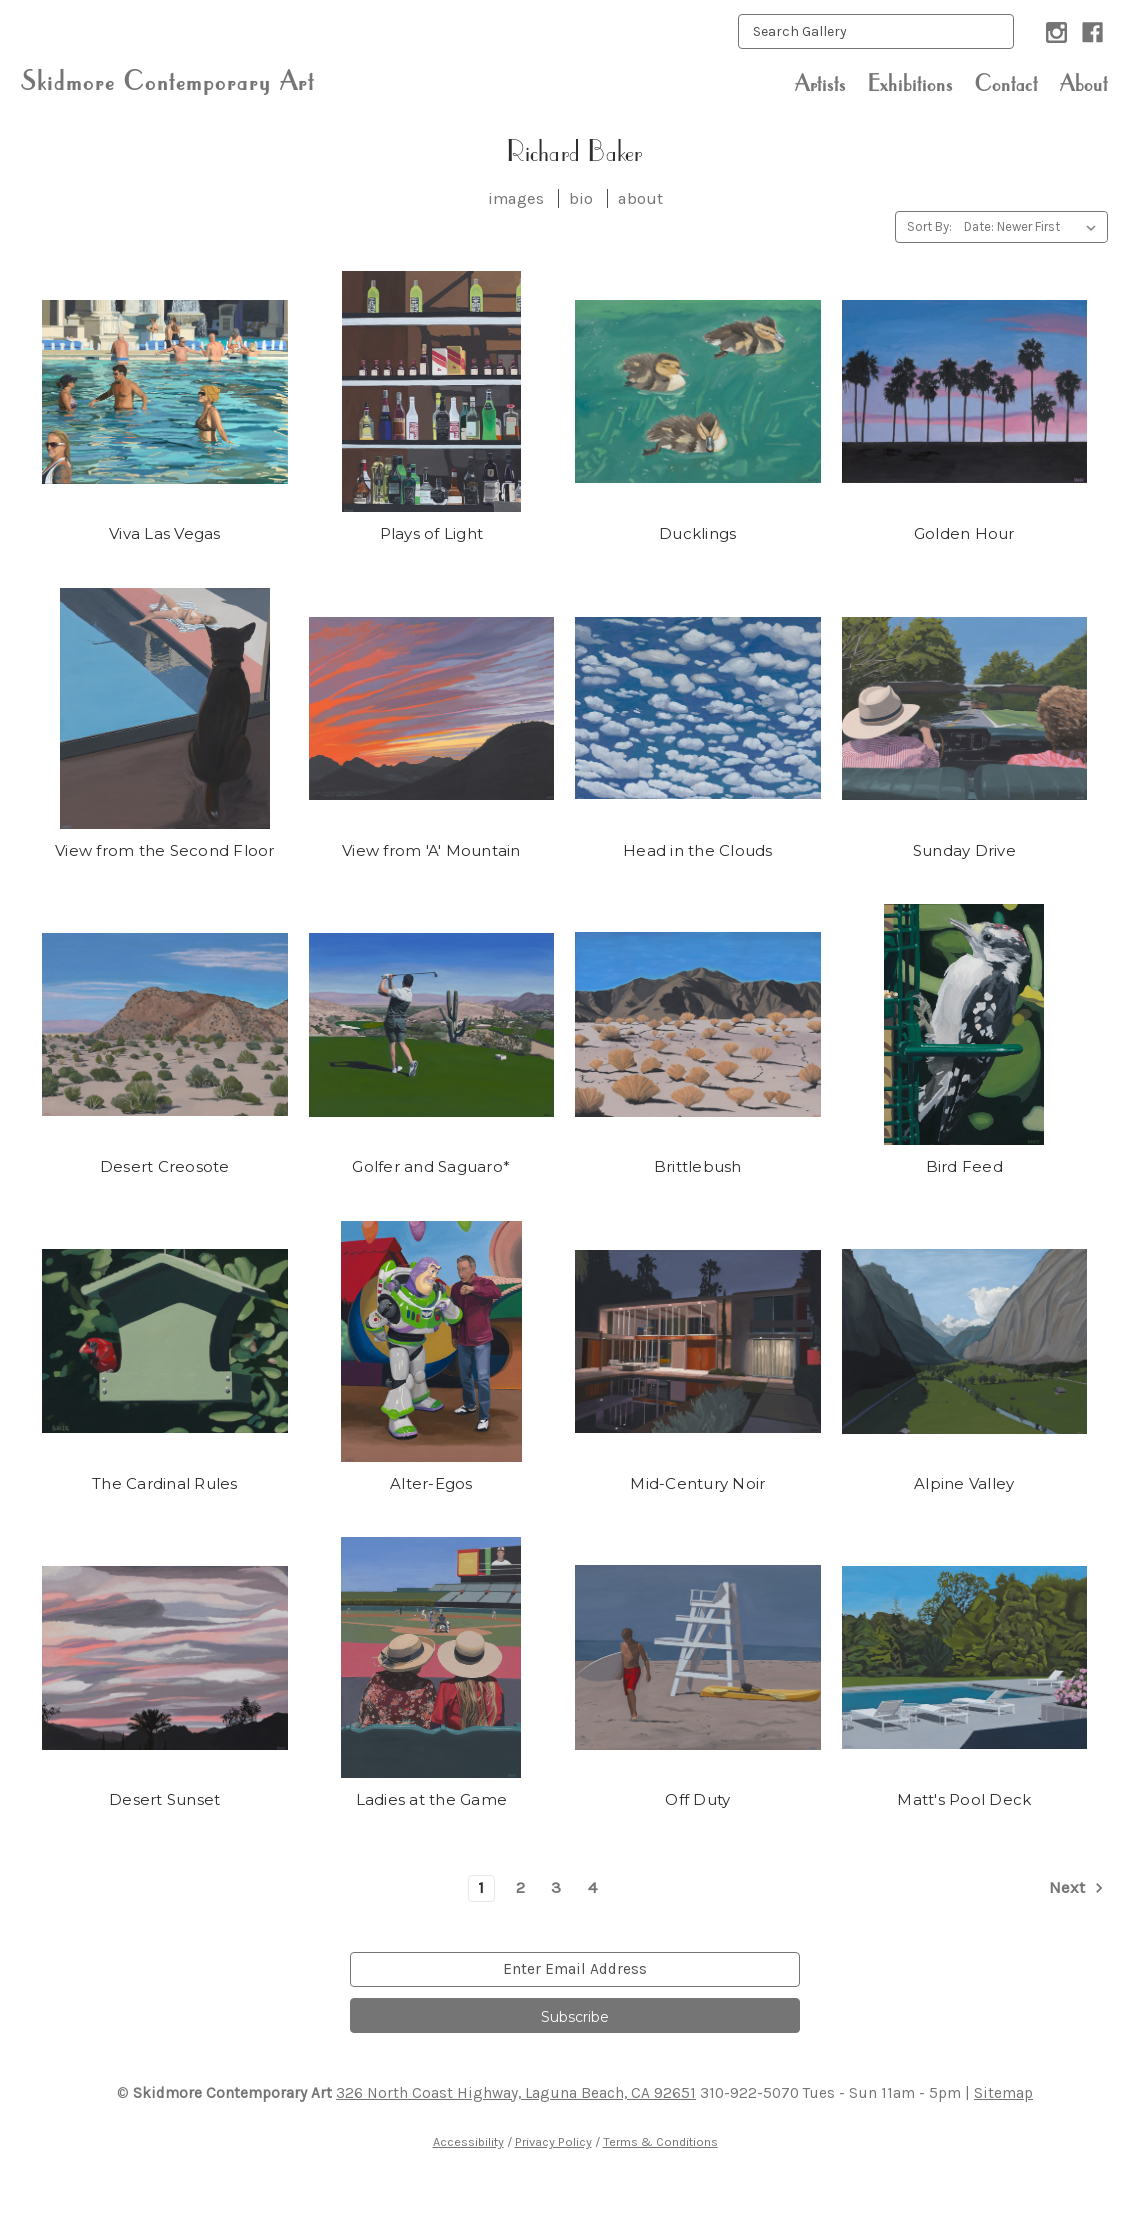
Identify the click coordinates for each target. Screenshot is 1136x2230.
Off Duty (697, 1799)
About (1084, 83)
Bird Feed (964, 1166)
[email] (575, 1969)
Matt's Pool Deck (964, 1799)
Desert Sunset (164, 1799)
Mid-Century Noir (697, 1483)
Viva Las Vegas (165, 533)
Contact (1006, 83)
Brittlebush (698, 1166)
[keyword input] (876, 31)
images (516, 198)
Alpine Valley (964, 1483)
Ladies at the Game (432, 1799)
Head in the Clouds (698, 850)
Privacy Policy (553, 2141)
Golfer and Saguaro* (431, 1166)
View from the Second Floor (165, 850)
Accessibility (468, 2141)
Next (1078, 1888)
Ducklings (697, 533)
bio (581, 198)
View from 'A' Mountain (431, 850)
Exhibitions (910, 83)
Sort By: (929, 226)
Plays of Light (432, 533)
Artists (820, 83)
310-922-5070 (749, 2093)
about (640, 198)
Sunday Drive (964, 850)
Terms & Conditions (660, 2141)
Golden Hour (964, 533)
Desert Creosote (165, 1166)
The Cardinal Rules (165, 1483)
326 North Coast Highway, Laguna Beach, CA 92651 (516, 2093)
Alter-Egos (431, 1483)
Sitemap (1003, 2093)
